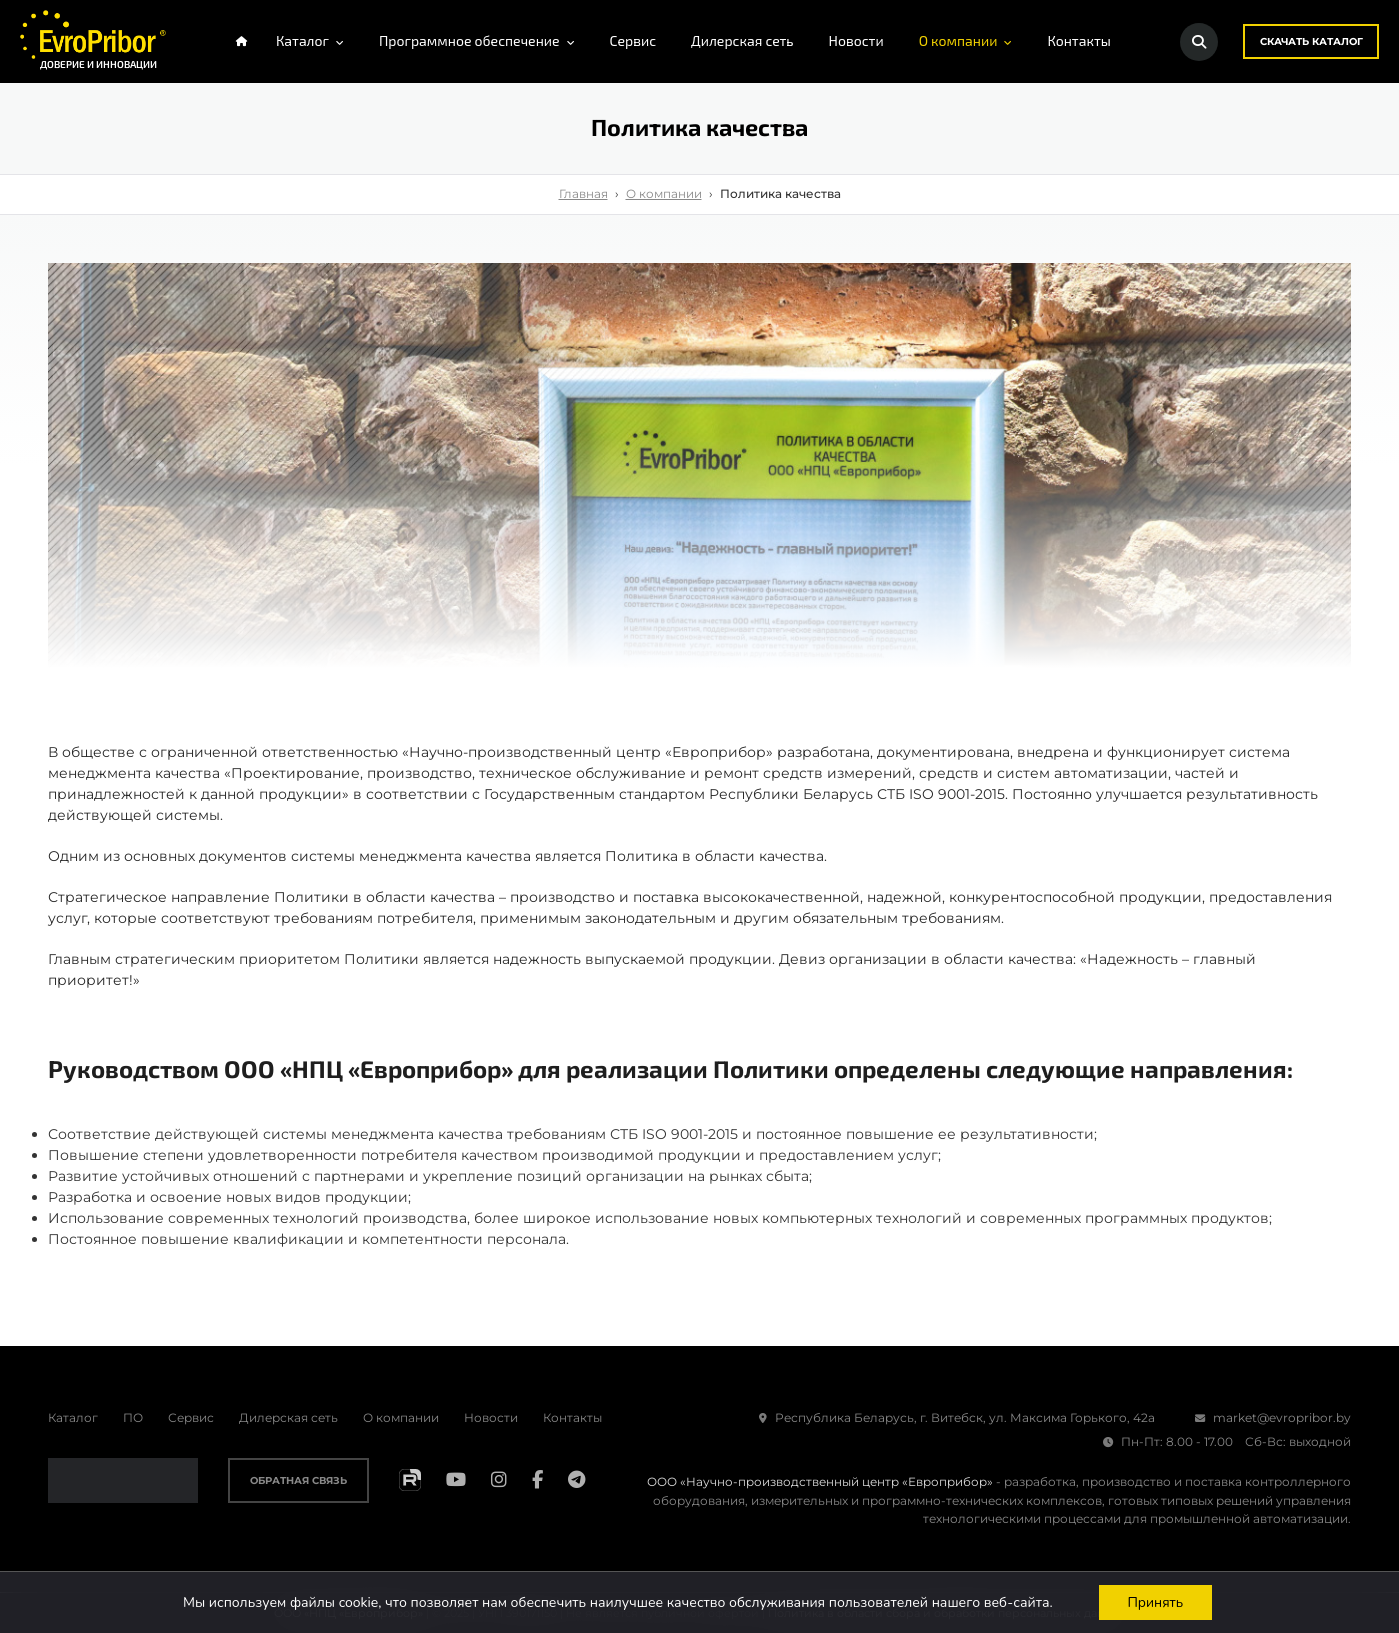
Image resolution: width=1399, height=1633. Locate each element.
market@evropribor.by (1273, 1417)
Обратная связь (298, 1480)
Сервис (191, 1417)
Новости (491, 1417)
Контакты (572, 1417)
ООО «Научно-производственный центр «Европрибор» (820, 1482)
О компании (664, 194)
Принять (1155, 1601)
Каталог (73, 1417)
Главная (583, 194)
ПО (133, 1417)
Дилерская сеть (288, 1417)
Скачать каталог (1310, 41)
